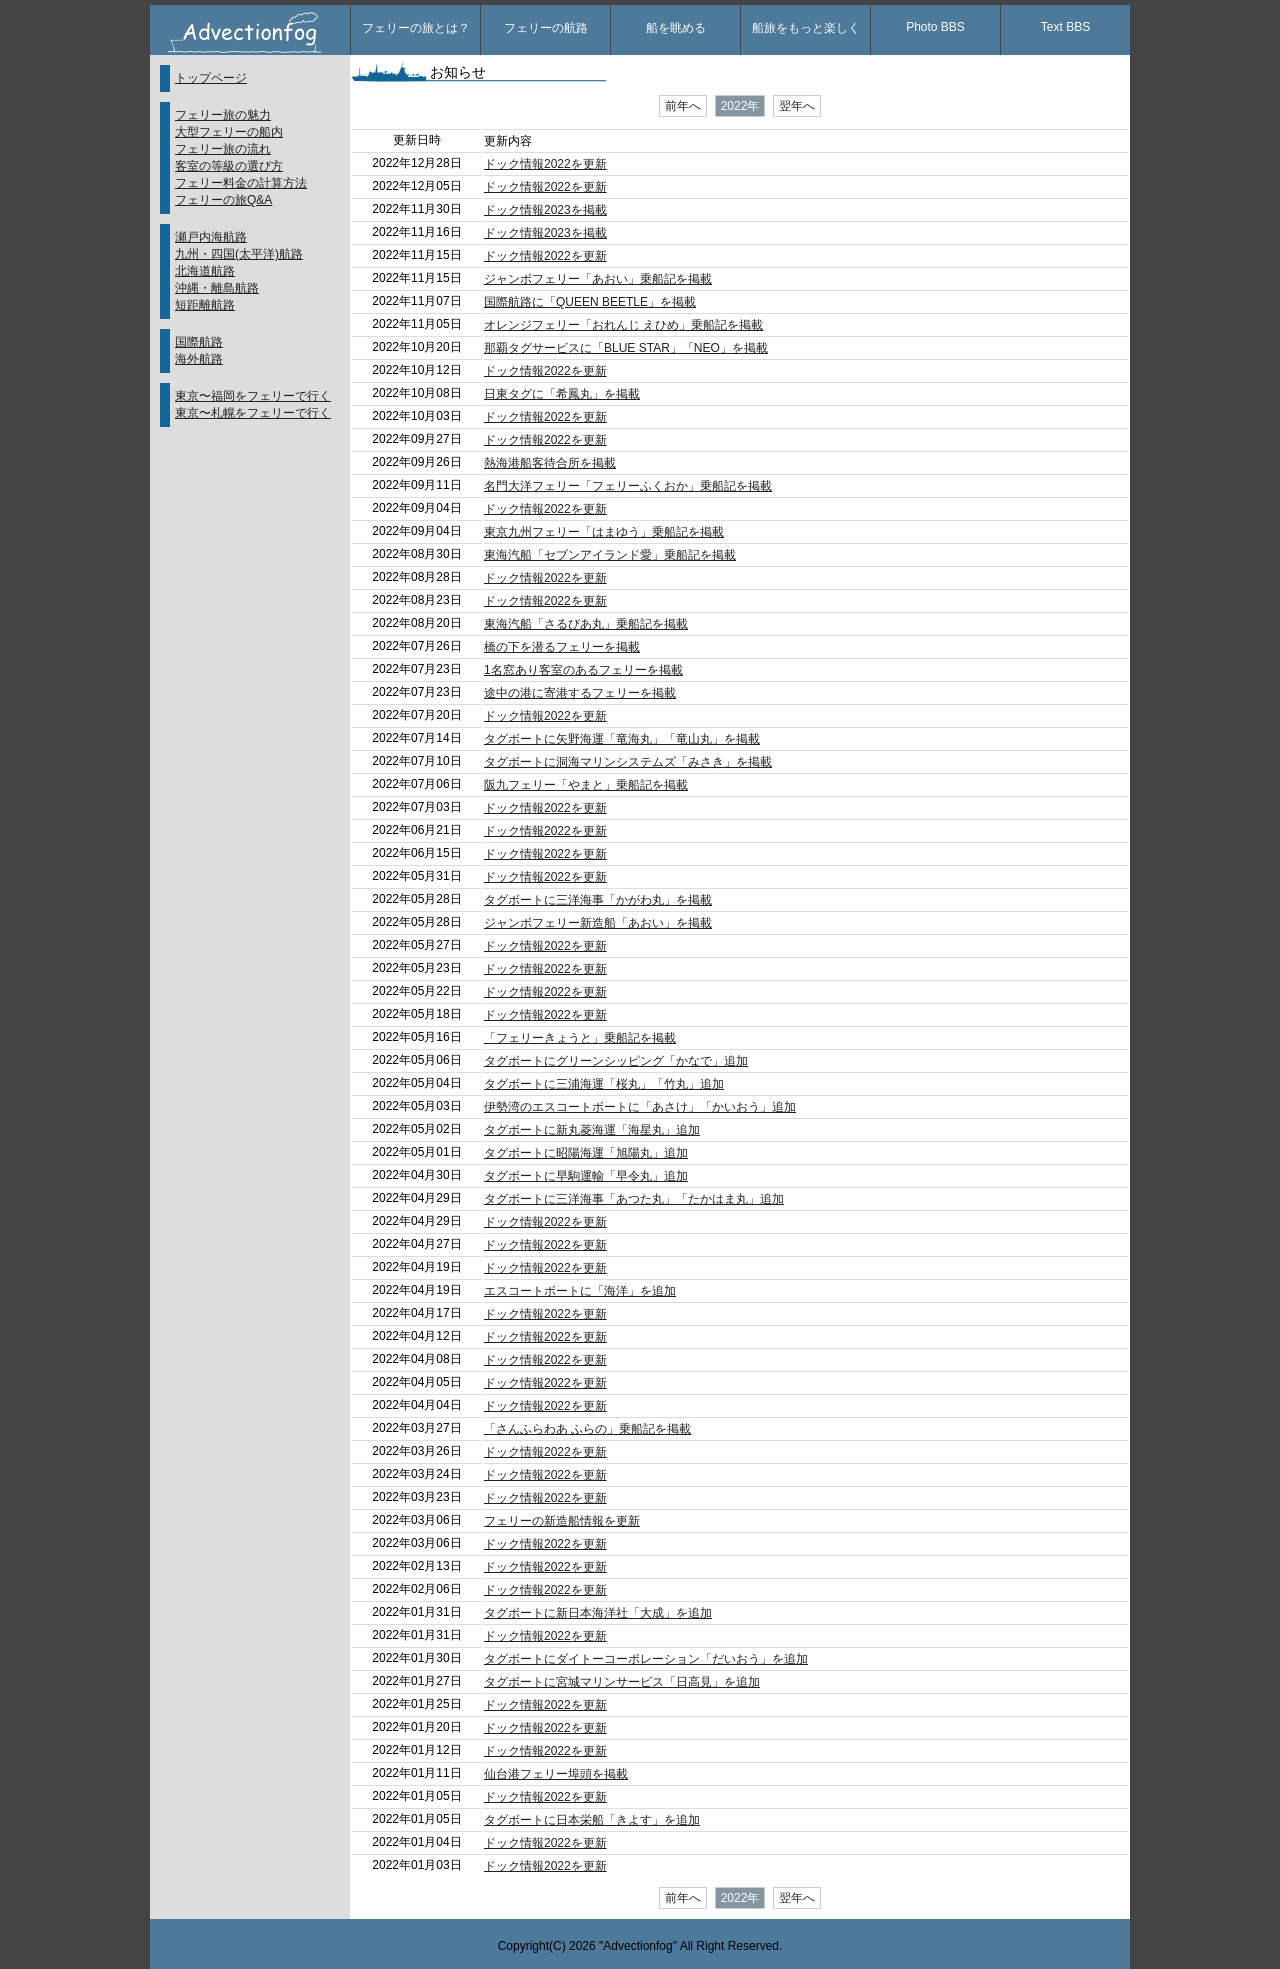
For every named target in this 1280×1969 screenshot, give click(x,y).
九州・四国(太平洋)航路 (239, 254)
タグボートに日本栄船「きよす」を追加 (592, 1820)
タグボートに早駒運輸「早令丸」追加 (586, 1176)
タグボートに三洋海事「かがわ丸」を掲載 (598, 900)
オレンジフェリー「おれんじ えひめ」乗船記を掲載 (623, 325)
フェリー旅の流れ (223, 149)
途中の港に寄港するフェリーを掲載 (580, 693)
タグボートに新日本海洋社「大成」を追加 (598, 1613)
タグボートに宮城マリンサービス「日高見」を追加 (622, 1682)
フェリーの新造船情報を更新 (562, 1521)
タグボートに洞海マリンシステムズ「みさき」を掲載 (628, 762)
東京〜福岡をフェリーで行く (253, 396)
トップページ (211, 78)
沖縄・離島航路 (217, 288)
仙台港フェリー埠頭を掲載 (556, 1774)
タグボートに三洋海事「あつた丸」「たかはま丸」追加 (634, 1199)
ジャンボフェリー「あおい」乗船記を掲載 (598, 279)
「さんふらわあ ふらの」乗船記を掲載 (587, 1429)
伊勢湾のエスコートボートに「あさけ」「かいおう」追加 (640, 1107)
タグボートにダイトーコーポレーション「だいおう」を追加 (646, 1659)
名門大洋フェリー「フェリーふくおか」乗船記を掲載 (628, 486)
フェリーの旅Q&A (223, 200)
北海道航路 (205, 271)
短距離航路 (205, 305)
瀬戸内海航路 (211, 237)
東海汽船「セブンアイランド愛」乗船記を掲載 (610, 555)
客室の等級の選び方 (229, 166)
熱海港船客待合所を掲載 (550, 463)
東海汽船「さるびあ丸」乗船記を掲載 (586, 624)
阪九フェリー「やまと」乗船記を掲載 (586, 785)
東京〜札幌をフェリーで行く (253, 413)
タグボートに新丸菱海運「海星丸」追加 (592, 1130)
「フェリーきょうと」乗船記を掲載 (580, 1038)
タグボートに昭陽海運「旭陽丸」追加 (586, 1153)
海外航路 (199, 359)
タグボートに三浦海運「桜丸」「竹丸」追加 (604, 1084)
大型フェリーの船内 (229, 132)
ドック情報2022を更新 (545, 164)
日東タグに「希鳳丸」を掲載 (562, 394)
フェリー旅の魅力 (223, 115)
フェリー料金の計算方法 (241, 183)
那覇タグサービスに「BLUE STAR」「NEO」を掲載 (626, 348)
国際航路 (199, 342)
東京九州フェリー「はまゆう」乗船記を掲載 (604, 532)
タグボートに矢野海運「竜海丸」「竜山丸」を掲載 (622, 739)
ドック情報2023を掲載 (545, 210)
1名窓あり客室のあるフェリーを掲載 (583, 670)
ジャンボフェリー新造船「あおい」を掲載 (598, 923)
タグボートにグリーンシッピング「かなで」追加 (616, 1061)
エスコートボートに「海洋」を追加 (580, 1291)
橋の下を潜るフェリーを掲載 (562, 647)
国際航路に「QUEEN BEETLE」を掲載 (590, 302)
